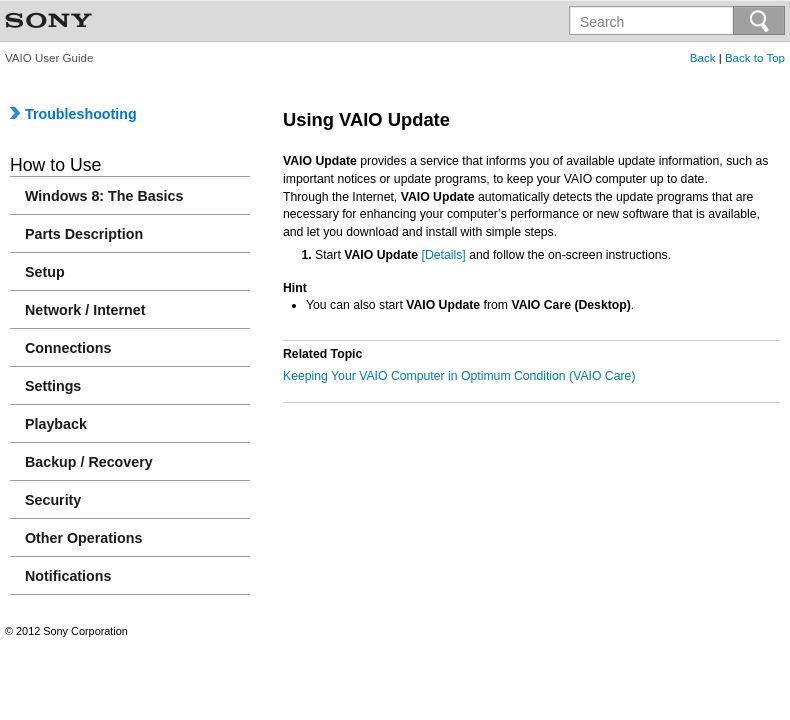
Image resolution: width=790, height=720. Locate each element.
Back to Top (755, 58)
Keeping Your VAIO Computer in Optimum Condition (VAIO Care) (459, 376)
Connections (68, 348)
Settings (53, 386)
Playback (56, 424)
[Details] (444, 255)
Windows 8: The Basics (104, 196)
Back (703, 58)
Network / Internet (85, 310)
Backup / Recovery (89, 462)
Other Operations (83, 538)
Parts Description (84, 234)
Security (53, 500)
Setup (45, 272)
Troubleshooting (73, 114)
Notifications (68, 576)
